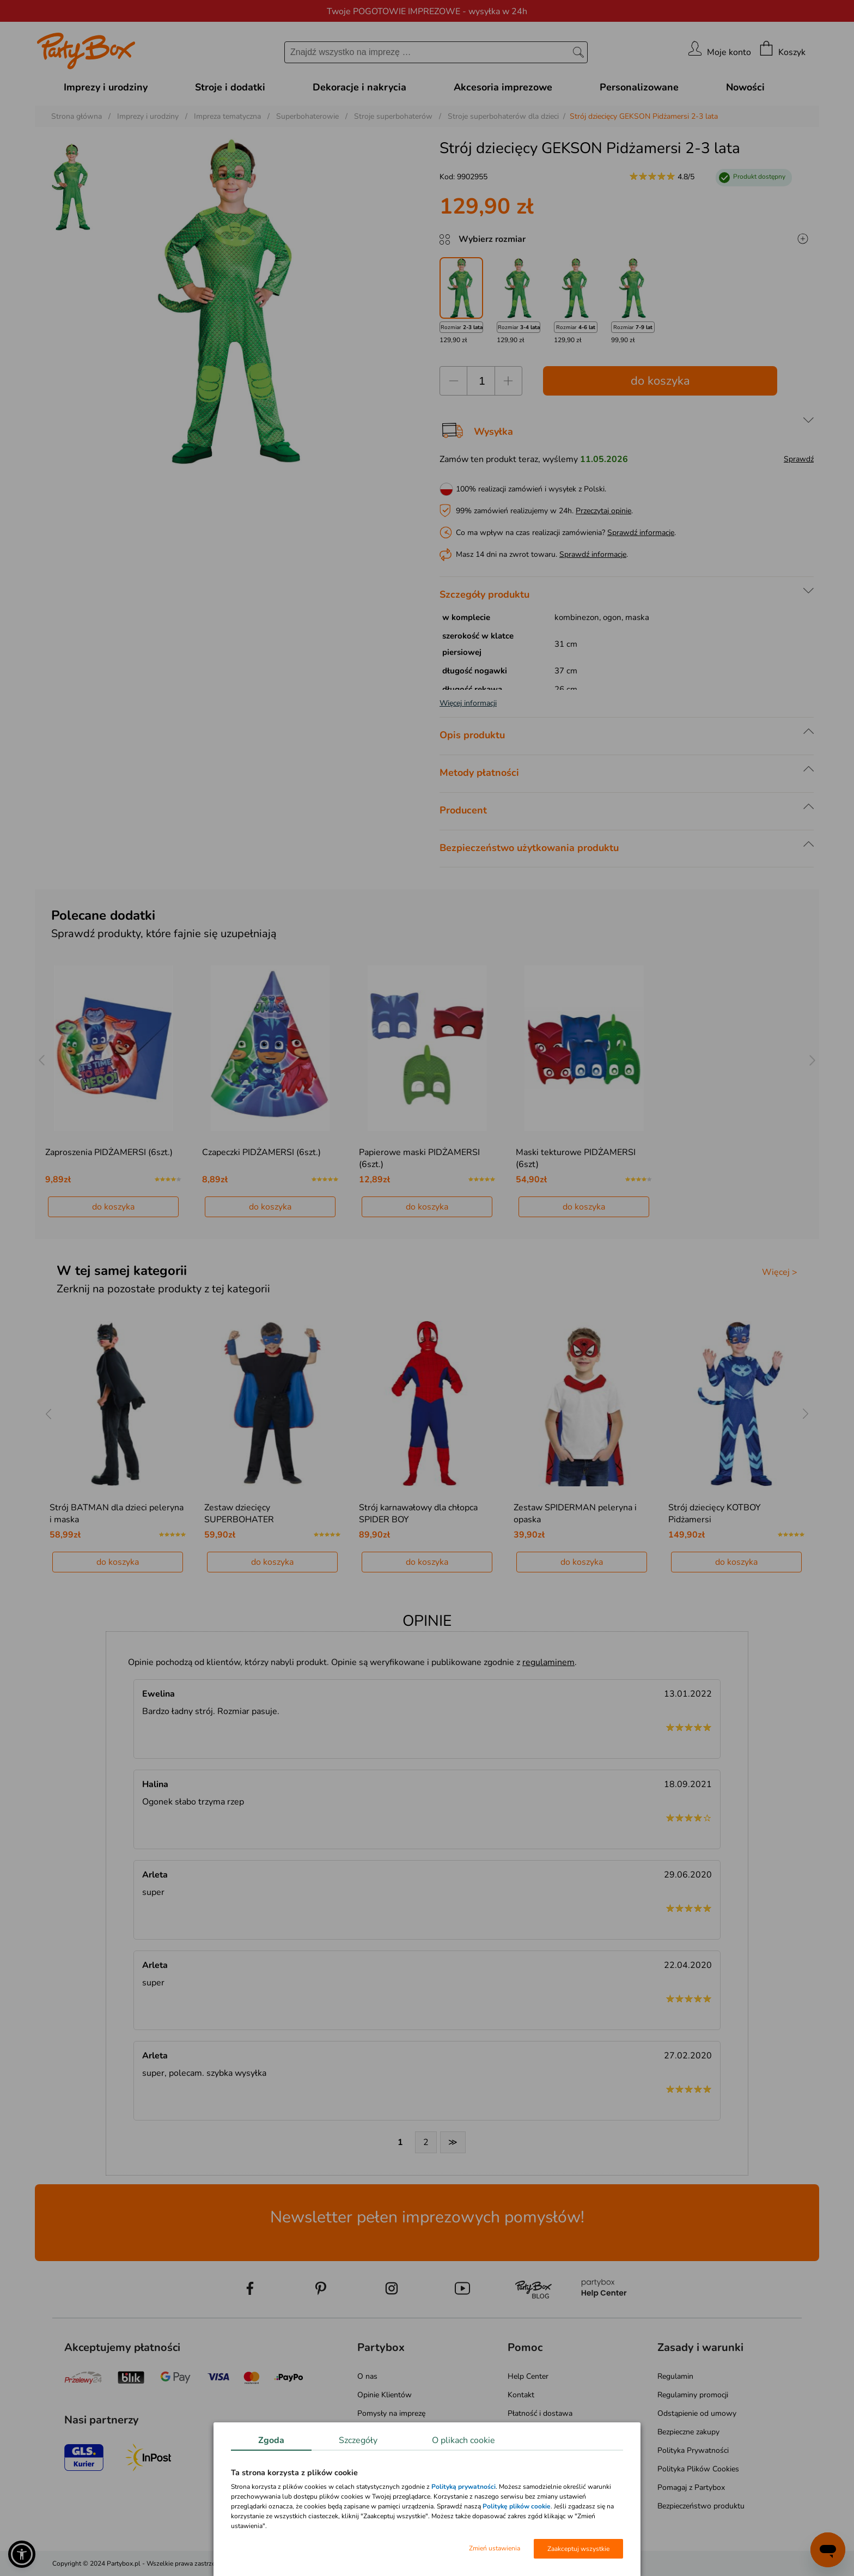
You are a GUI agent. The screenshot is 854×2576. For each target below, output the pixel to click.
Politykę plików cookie (517, 2506)
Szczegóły (358, 2440)
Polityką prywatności (463, 2486)
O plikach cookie (463, 2440)
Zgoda (271, 2440)
